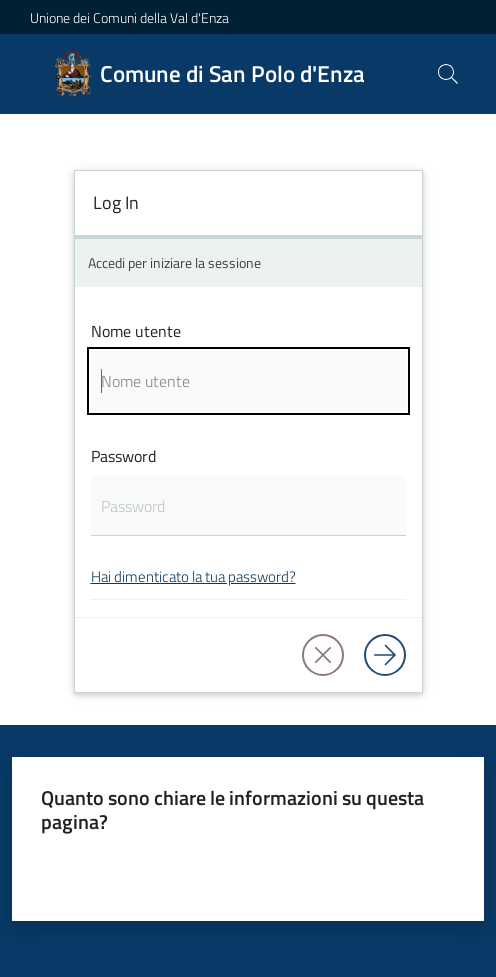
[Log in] (385, 655)
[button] (448, 74)
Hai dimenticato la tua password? (193, 576)
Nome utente (136, 331)
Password (123, 456)
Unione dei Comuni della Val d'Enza (129, 17)
